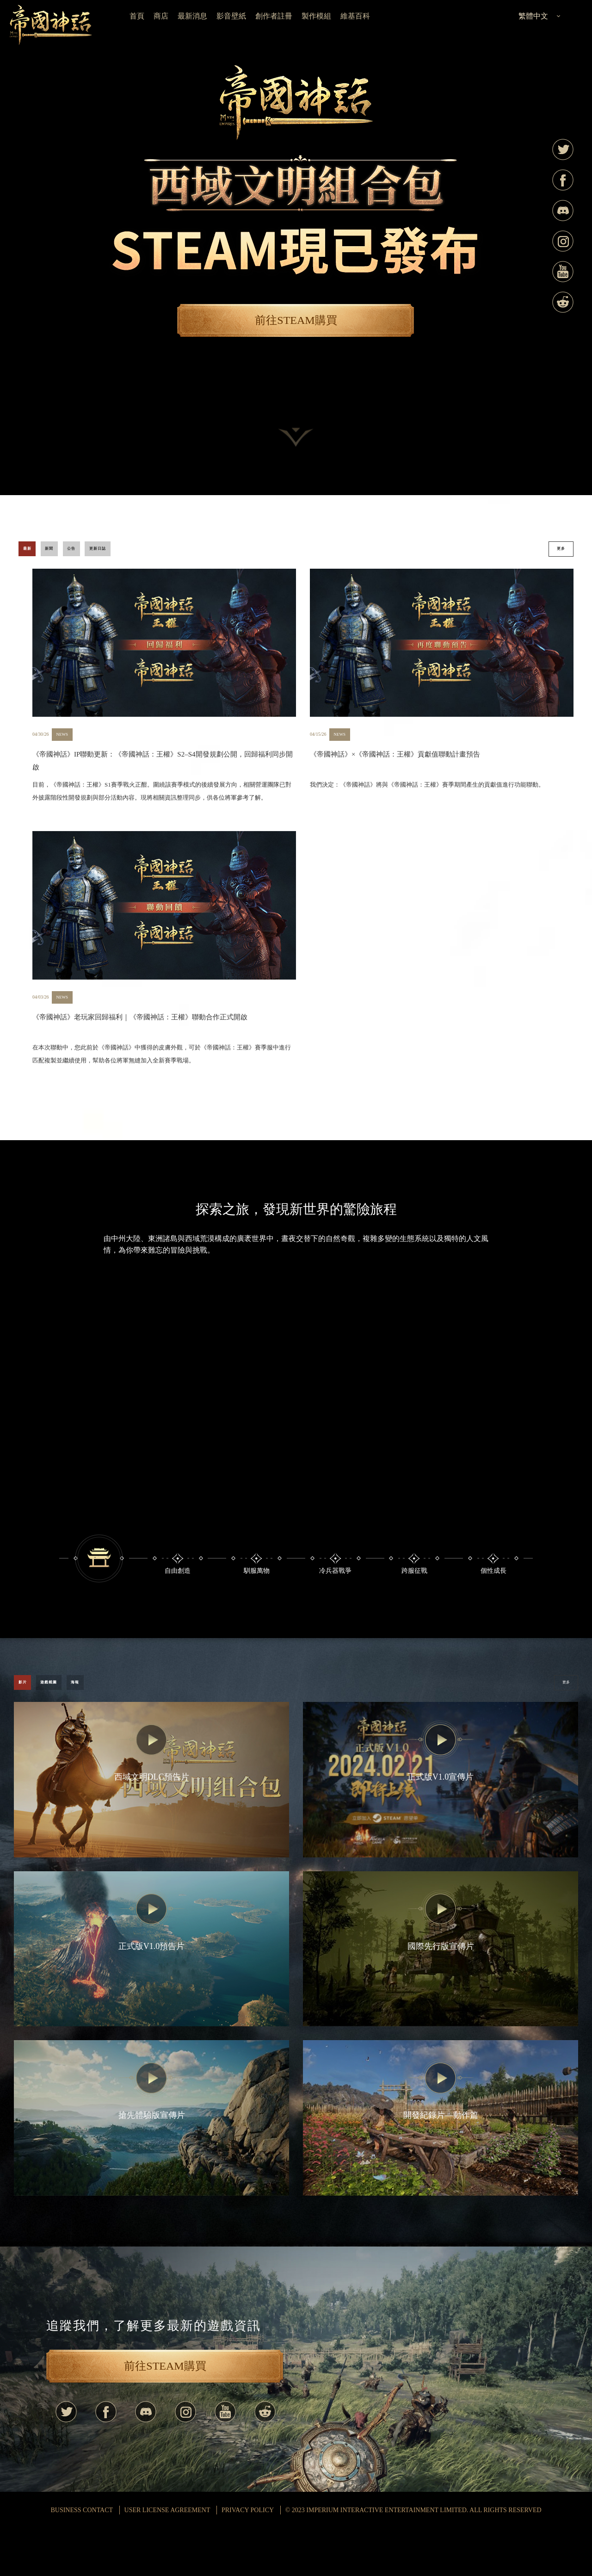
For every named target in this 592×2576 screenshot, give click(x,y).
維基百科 (355, 16)
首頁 (137, 16)
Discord (563, 210)
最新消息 (192, 16)
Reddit (563, 302)
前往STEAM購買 (296, 320)
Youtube (563, 271)
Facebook (563, 180)
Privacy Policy (248, 2557)
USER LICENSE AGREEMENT (167, 2557)
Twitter (563, 149)
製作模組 (316, 16)
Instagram (563, 241)
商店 (161, 16)
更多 (550, 555)
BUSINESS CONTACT (81, 2557)
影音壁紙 (231, 16)
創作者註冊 (273, 16)
